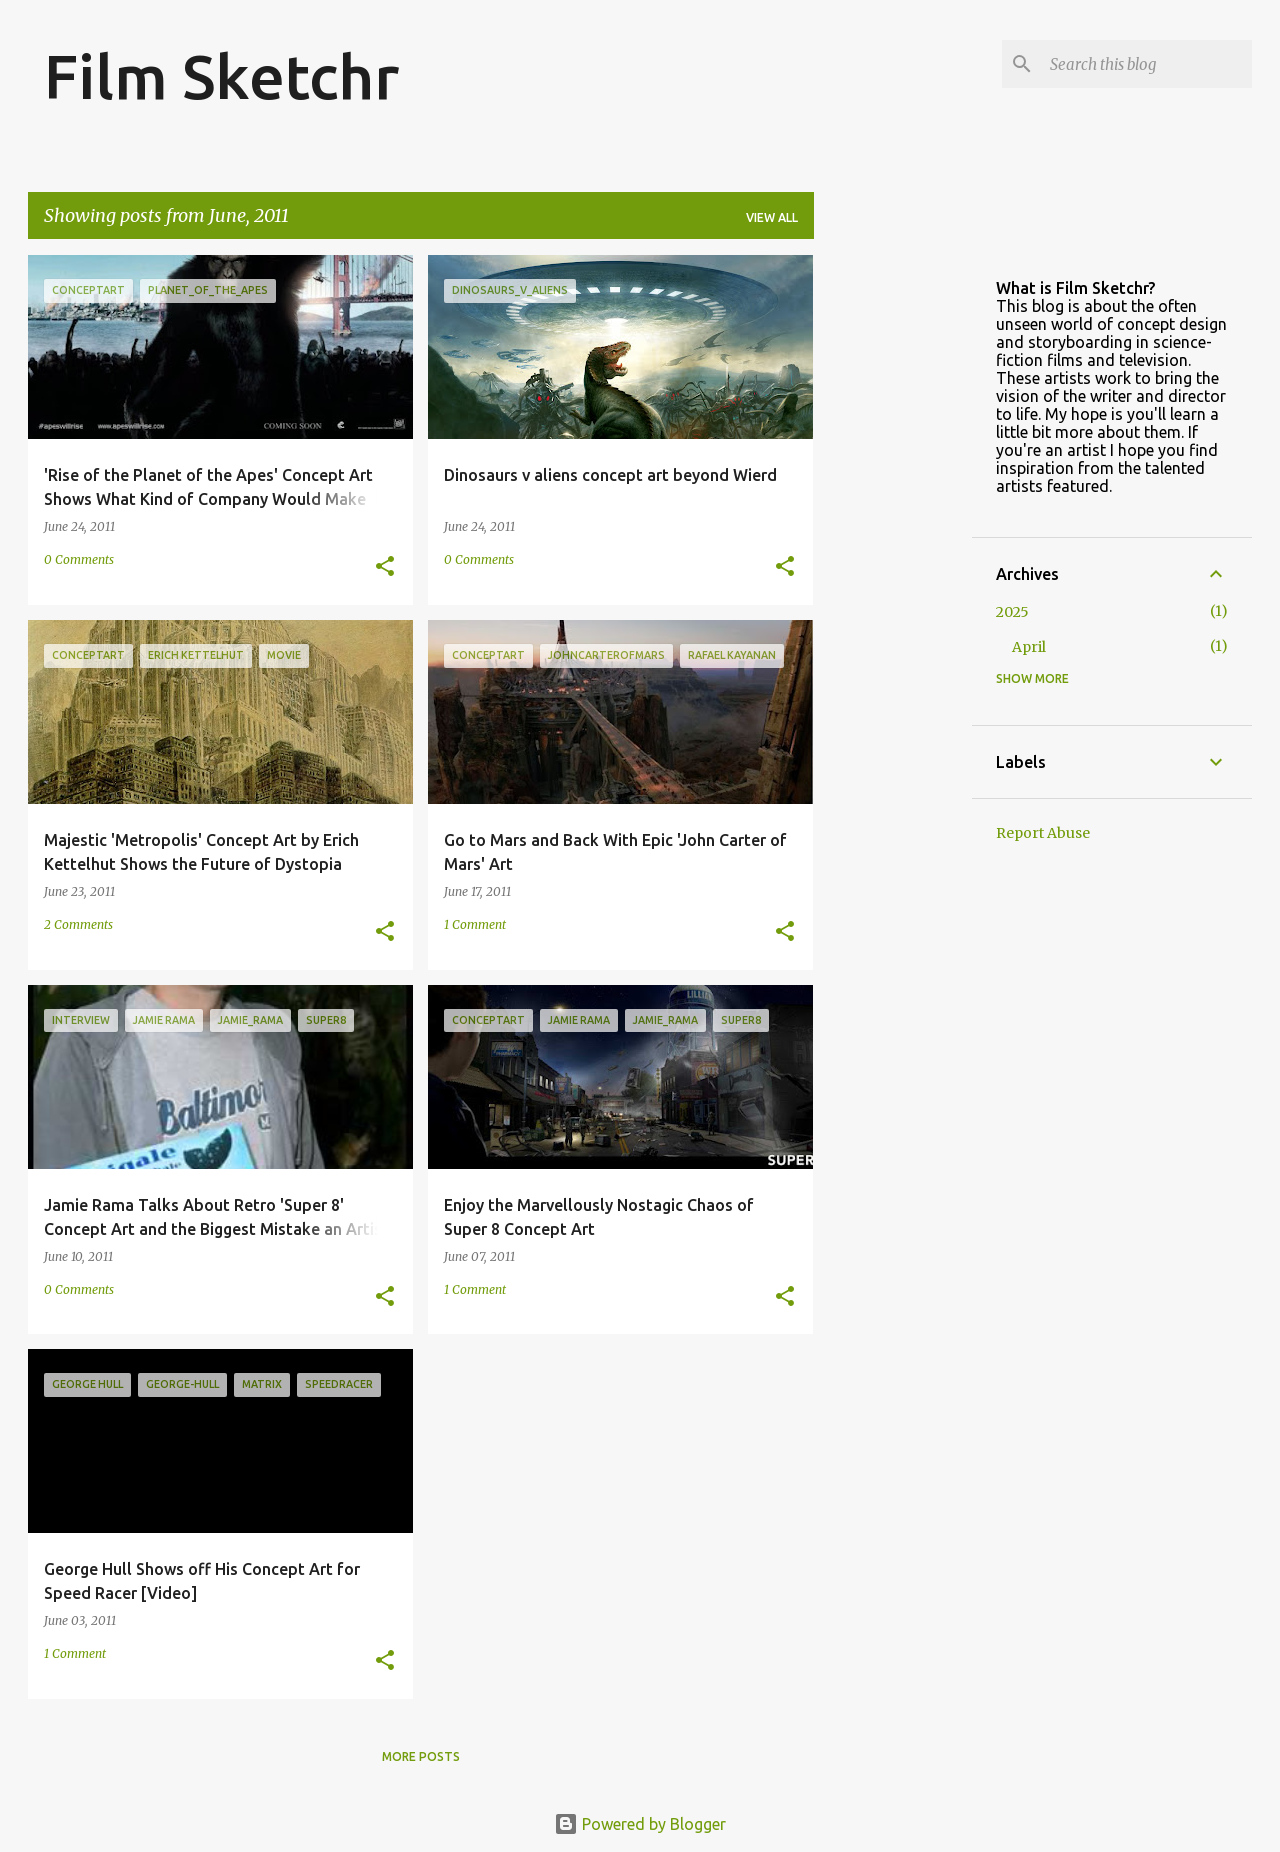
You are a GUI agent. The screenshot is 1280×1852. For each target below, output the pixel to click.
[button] (385, 567)
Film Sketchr (221, 76)
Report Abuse (1043, 833)
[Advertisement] (893, 555)
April (1029, 647)
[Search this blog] (1147, 64)
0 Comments (79, 559)
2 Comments (78, 924)
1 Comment (475, 924)
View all (772, 217)
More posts (421, 1756)
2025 (1012, 612)
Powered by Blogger (640, 1824)
